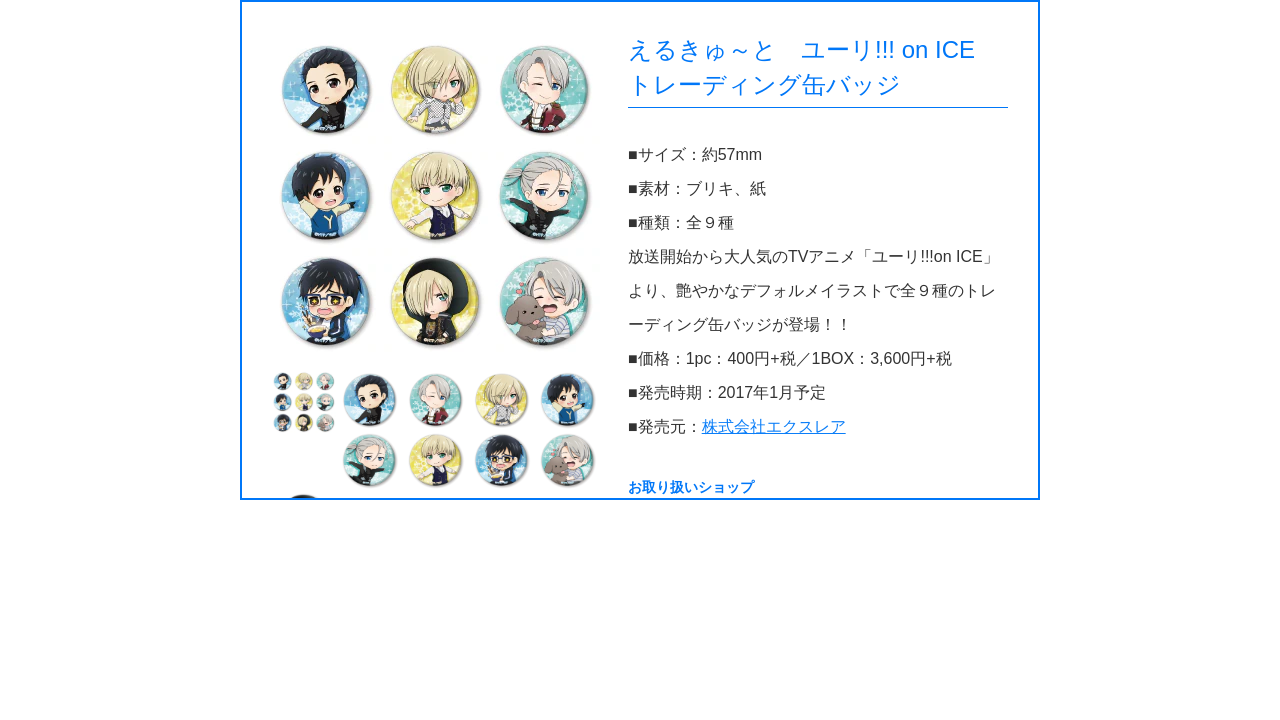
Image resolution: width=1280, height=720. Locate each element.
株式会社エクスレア (774, 426)
